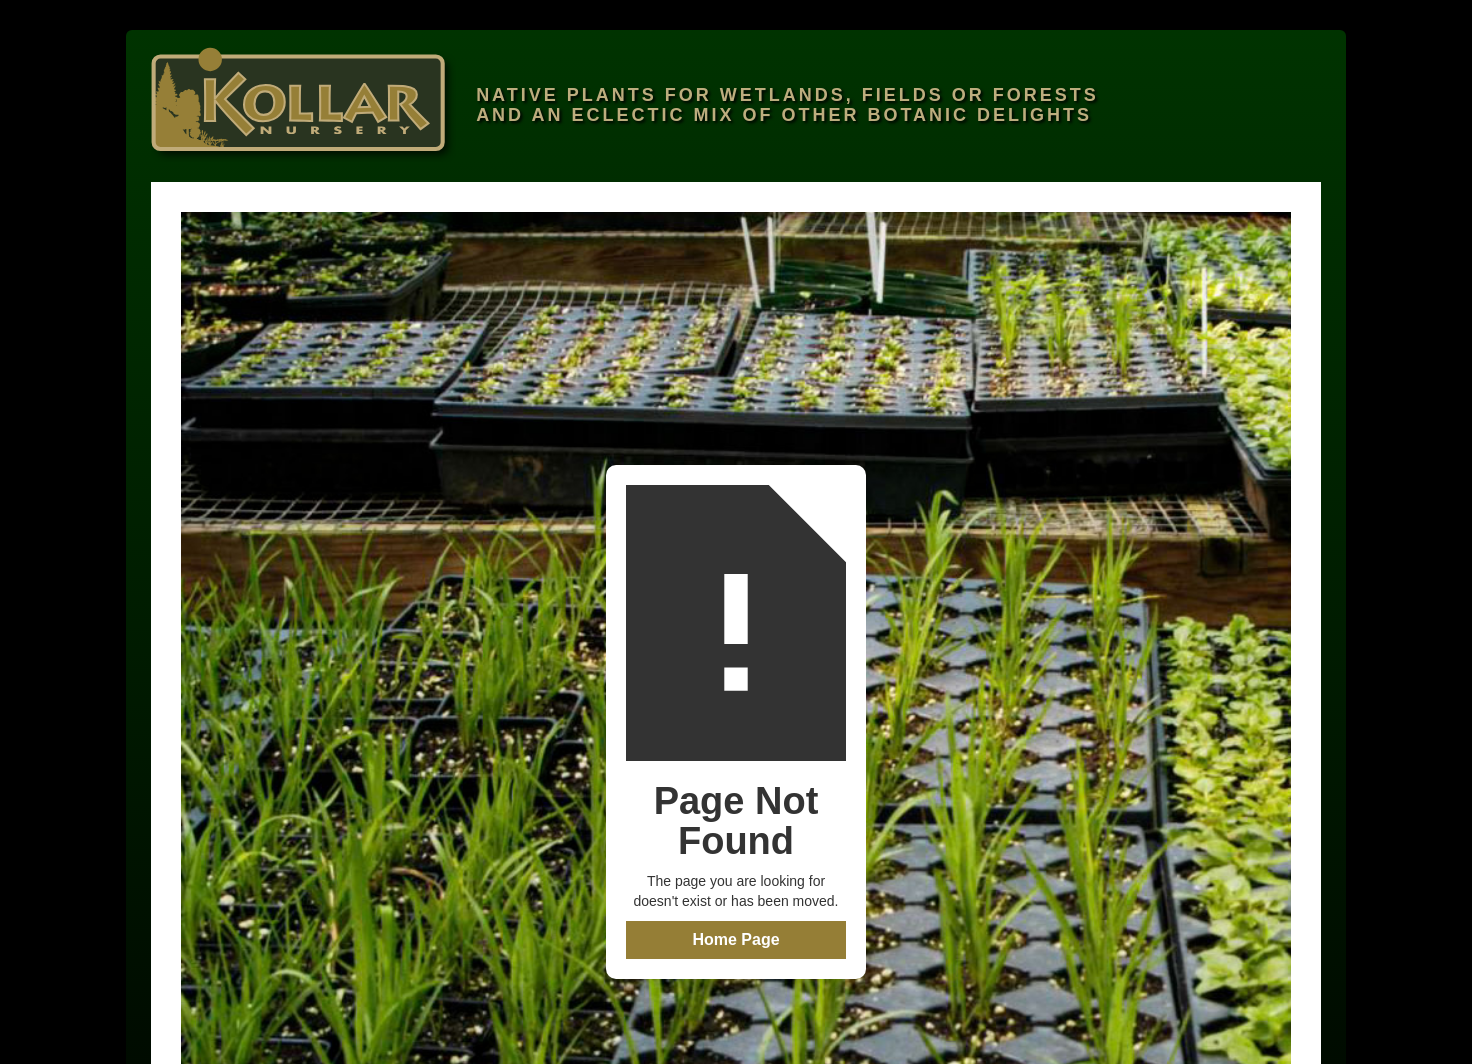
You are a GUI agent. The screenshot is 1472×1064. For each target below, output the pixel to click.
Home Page (735, 939)
